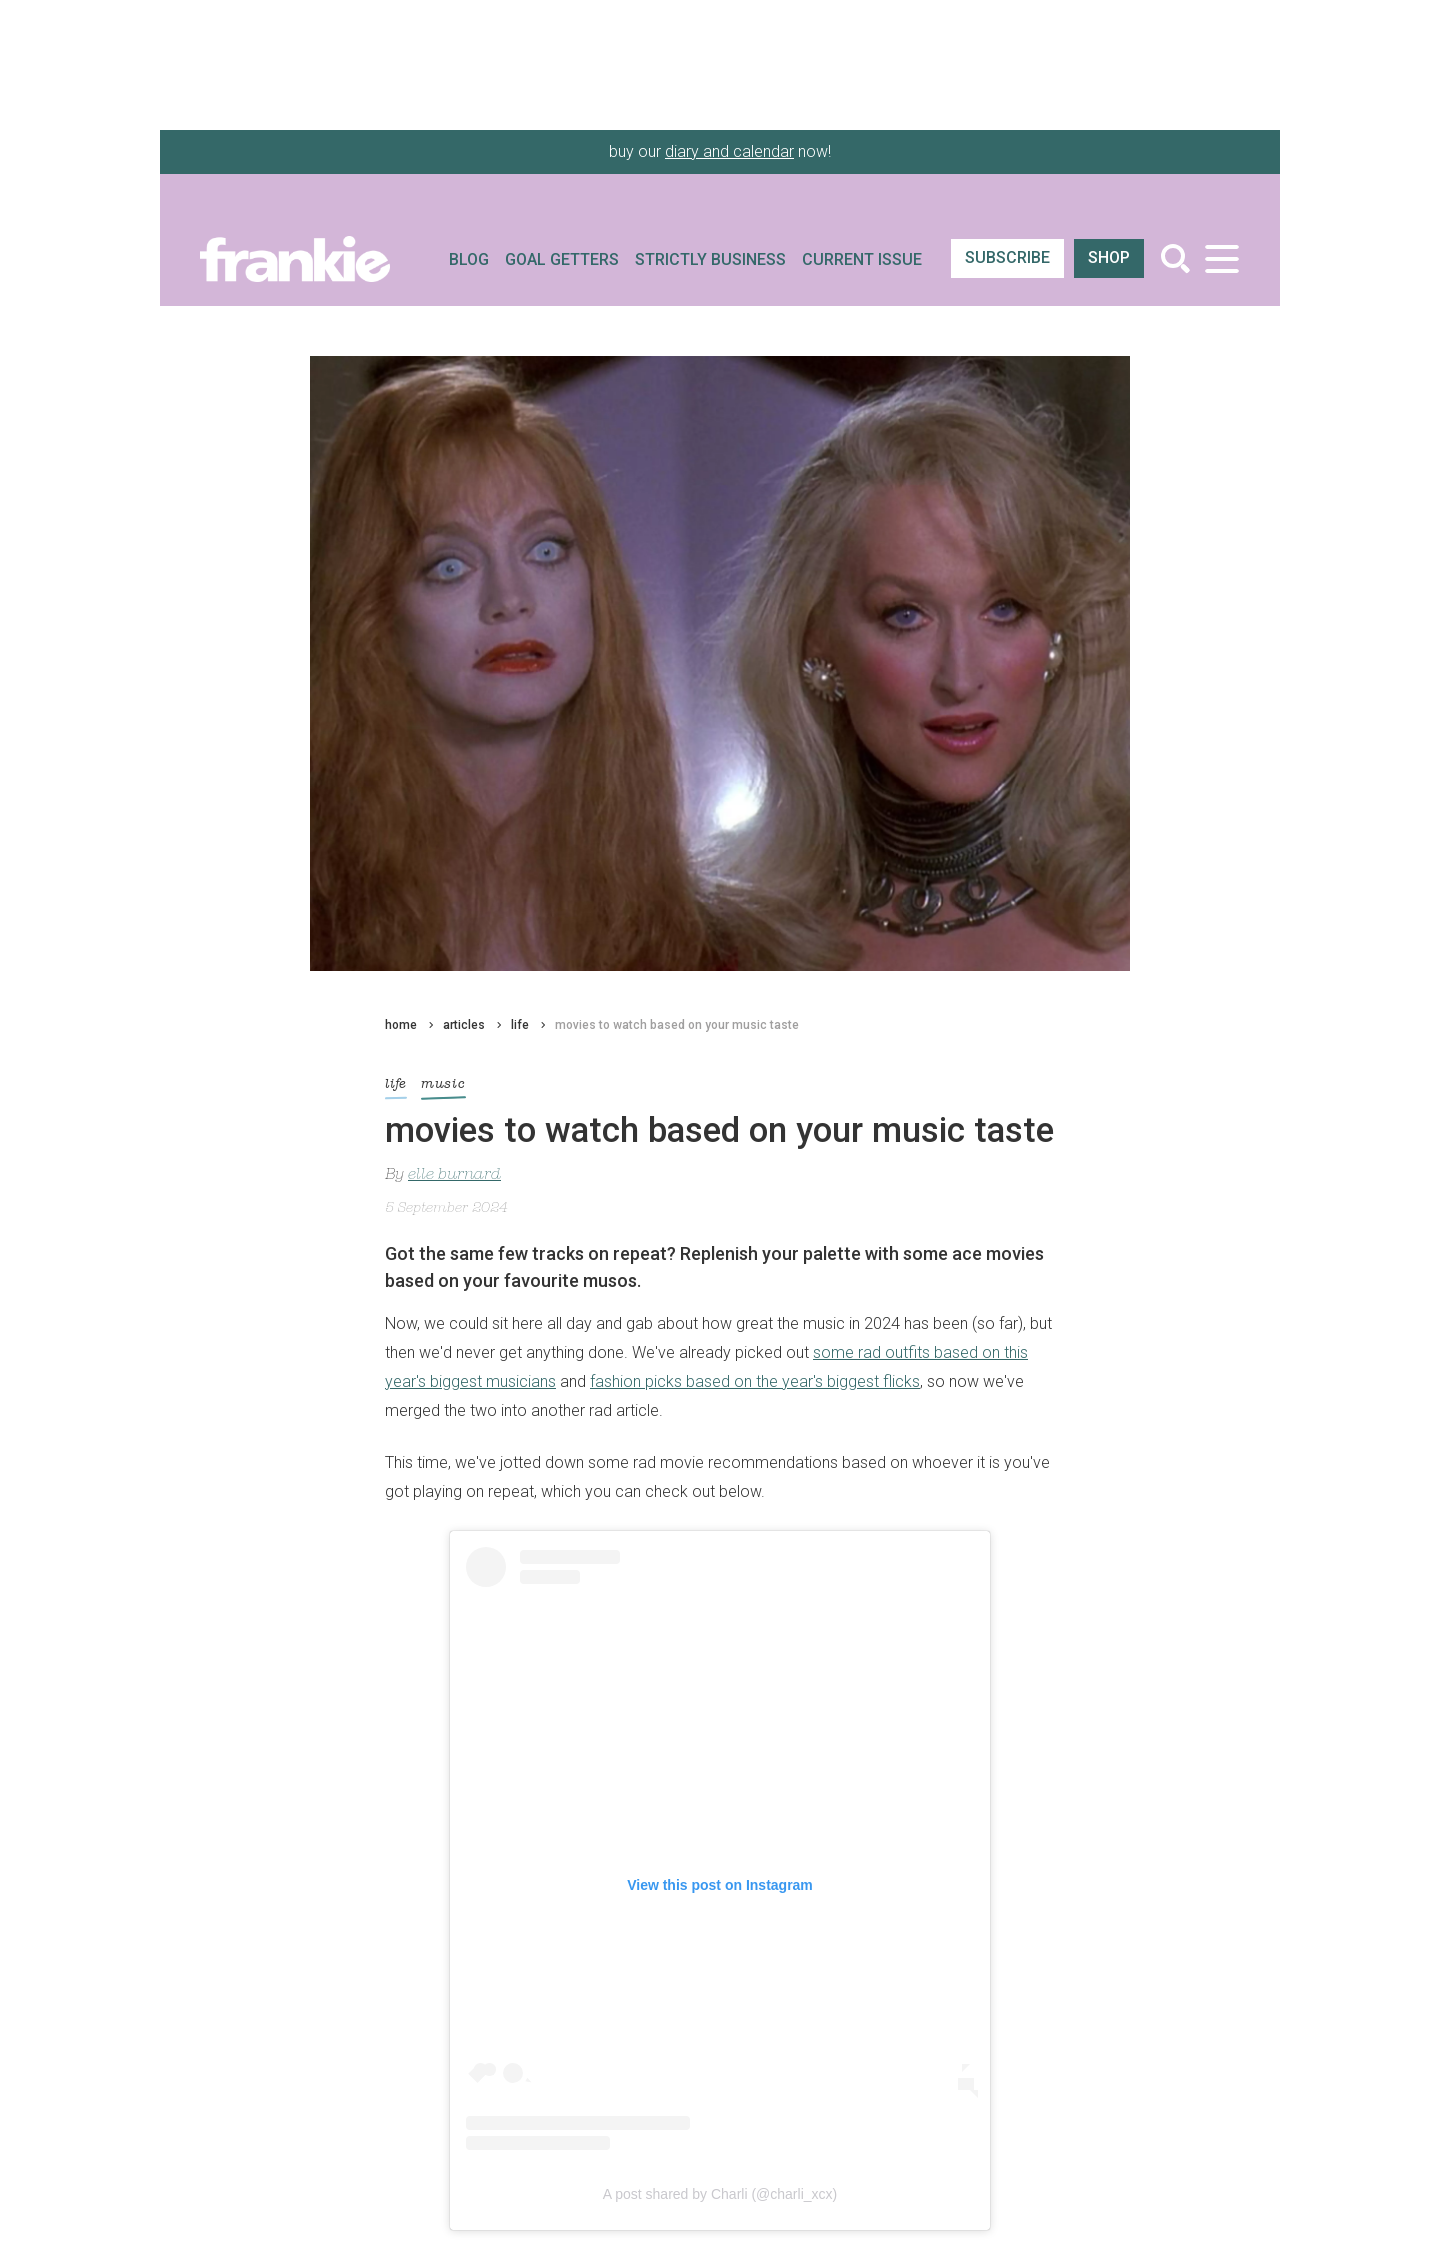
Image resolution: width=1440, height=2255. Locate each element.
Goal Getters (562, 259)
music (443, 1087)
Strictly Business (710, 259)
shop (1109, 257)
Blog (469, 259)
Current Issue (862, 259)
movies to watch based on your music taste (677, 1025)
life (520, 1025)
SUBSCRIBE (1007, 257)
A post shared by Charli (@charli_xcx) (720, 2194)
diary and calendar (729, 151)
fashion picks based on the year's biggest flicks (755, 1381)
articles (464, 1025)
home (401, 1025)
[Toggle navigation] (1221, 258)
